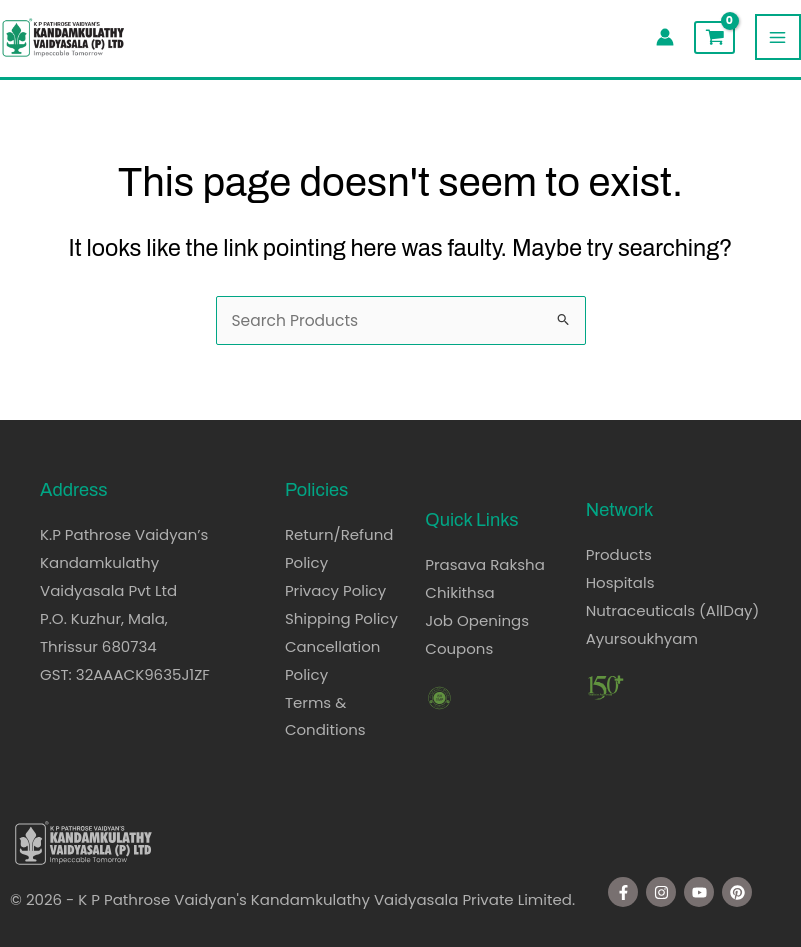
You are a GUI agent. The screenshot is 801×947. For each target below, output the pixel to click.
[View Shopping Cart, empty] (714, 37)
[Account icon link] (665, 37)
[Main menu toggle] (778, 37)
